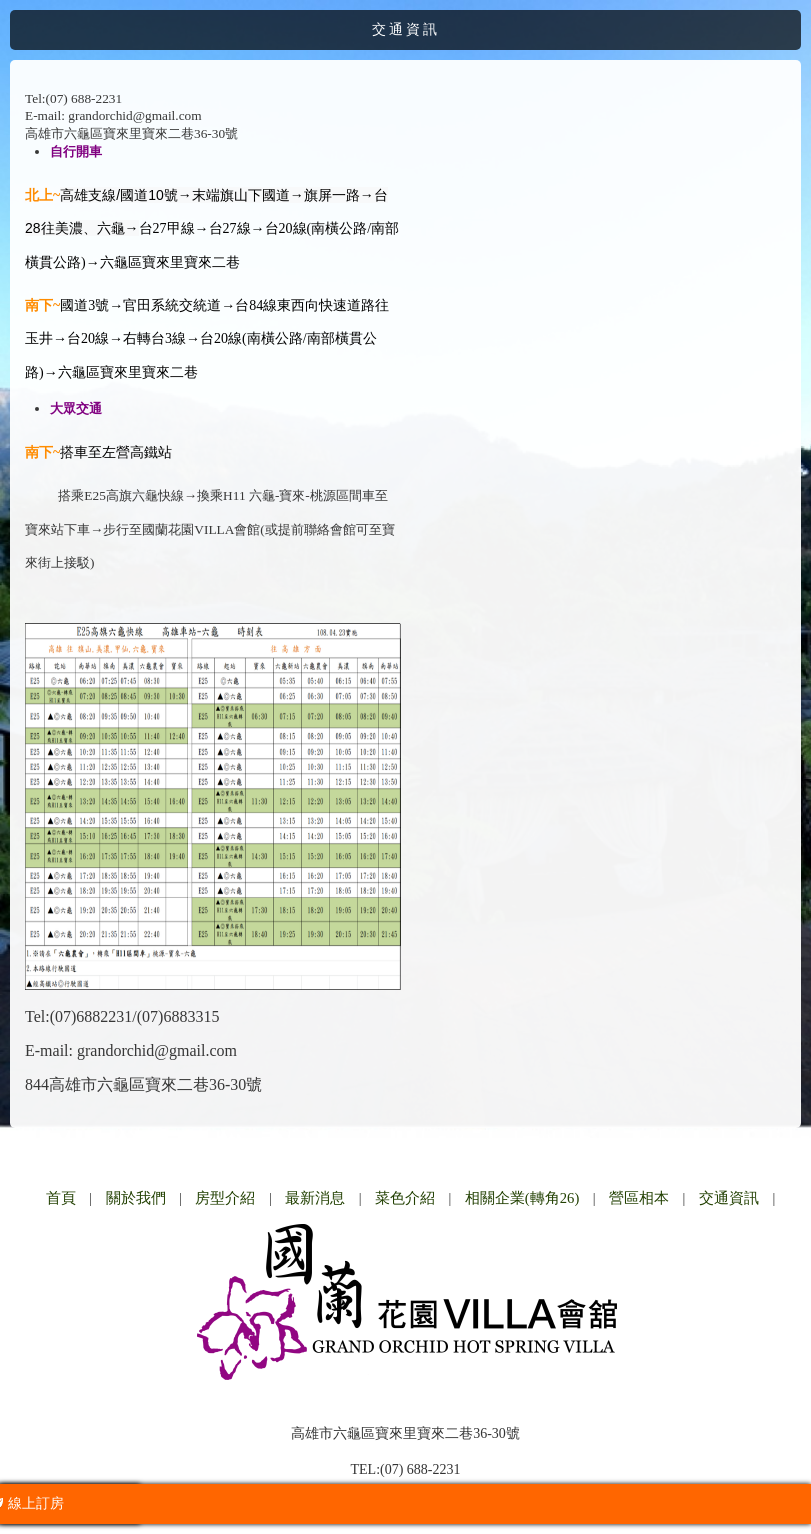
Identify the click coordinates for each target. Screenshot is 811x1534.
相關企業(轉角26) (522, 1198)
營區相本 (639, 1198)
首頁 (61, 1198)
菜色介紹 (405, 1198)
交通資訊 (729, 1198)
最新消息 (315, 1198)
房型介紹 (225, 1198)
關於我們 (136, 1198)
